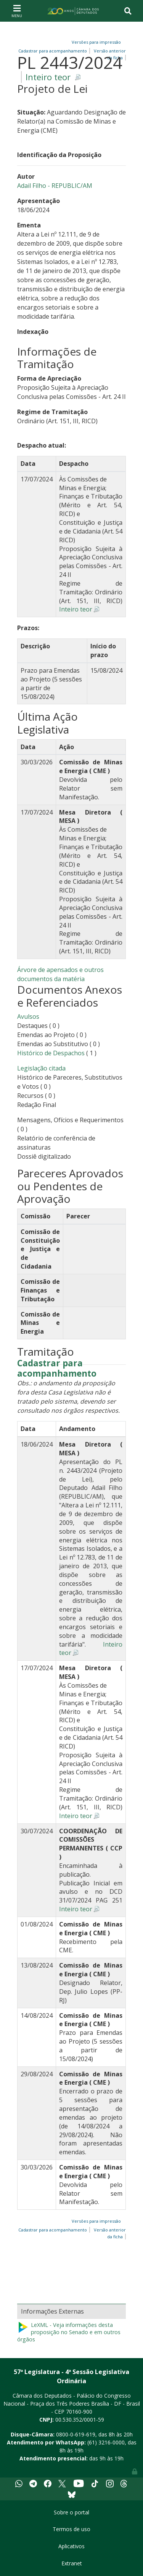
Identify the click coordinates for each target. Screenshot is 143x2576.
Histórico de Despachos (51, 1053)
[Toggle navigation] (16, 10)
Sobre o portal (71, 2512)
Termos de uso (71, 2529)
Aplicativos (71, 2546)
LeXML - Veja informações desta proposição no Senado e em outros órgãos (69, 2332)
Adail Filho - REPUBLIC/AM (54, 185)
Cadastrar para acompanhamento (56, 1368)
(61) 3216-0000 (106, 2442)
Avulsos (28, 1016)
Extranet (71, 2563)
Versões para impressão (95, 42)
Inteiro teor (48, 77)
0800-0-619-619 (75, 2434)
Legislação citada (41, 1068)
